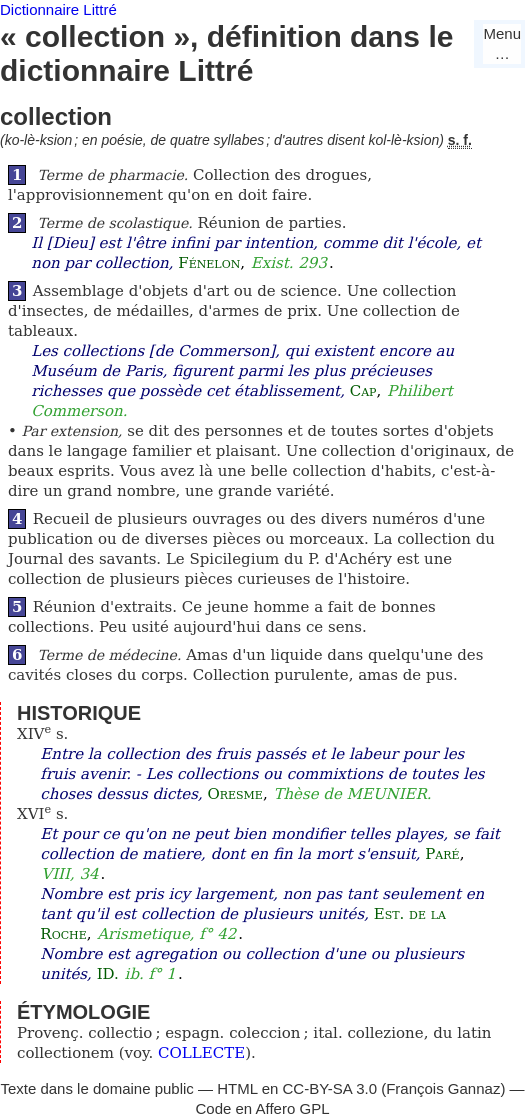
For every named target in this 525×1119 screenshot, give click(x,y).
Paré (442, 854)
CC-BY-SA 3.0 (330, 1088)
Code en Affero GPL (263, 1108)
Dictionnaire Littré (58, 9)
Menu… (502, 43)
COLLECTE (201, 1053)
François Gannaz (443, 1088)
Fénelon (209, 263)
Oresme (234, 794)
